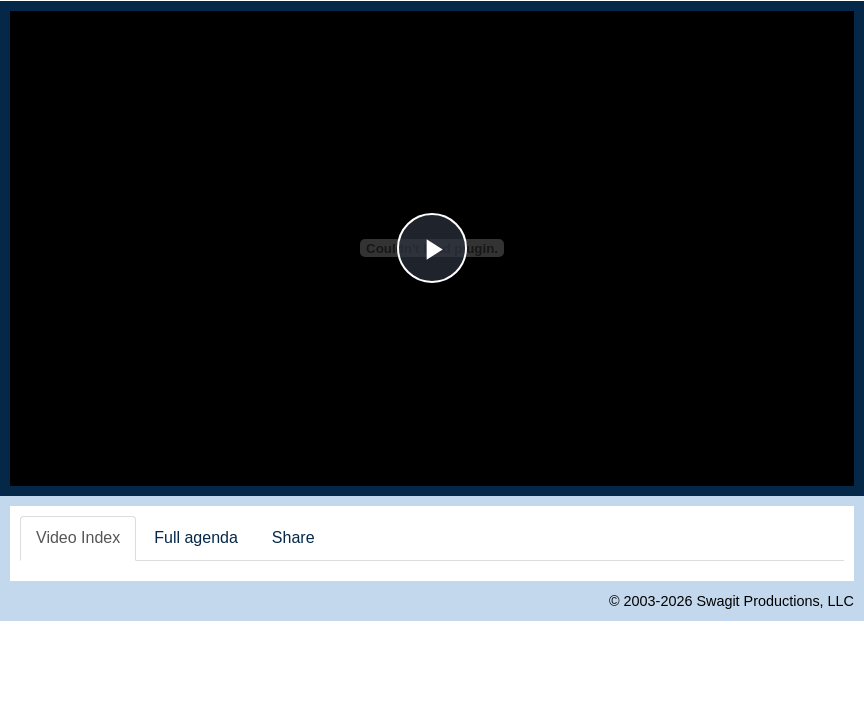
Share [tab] (293, 537)
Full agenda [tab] (196, 537)
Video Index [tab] (78, 537)
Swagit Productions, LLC (775, 601)
